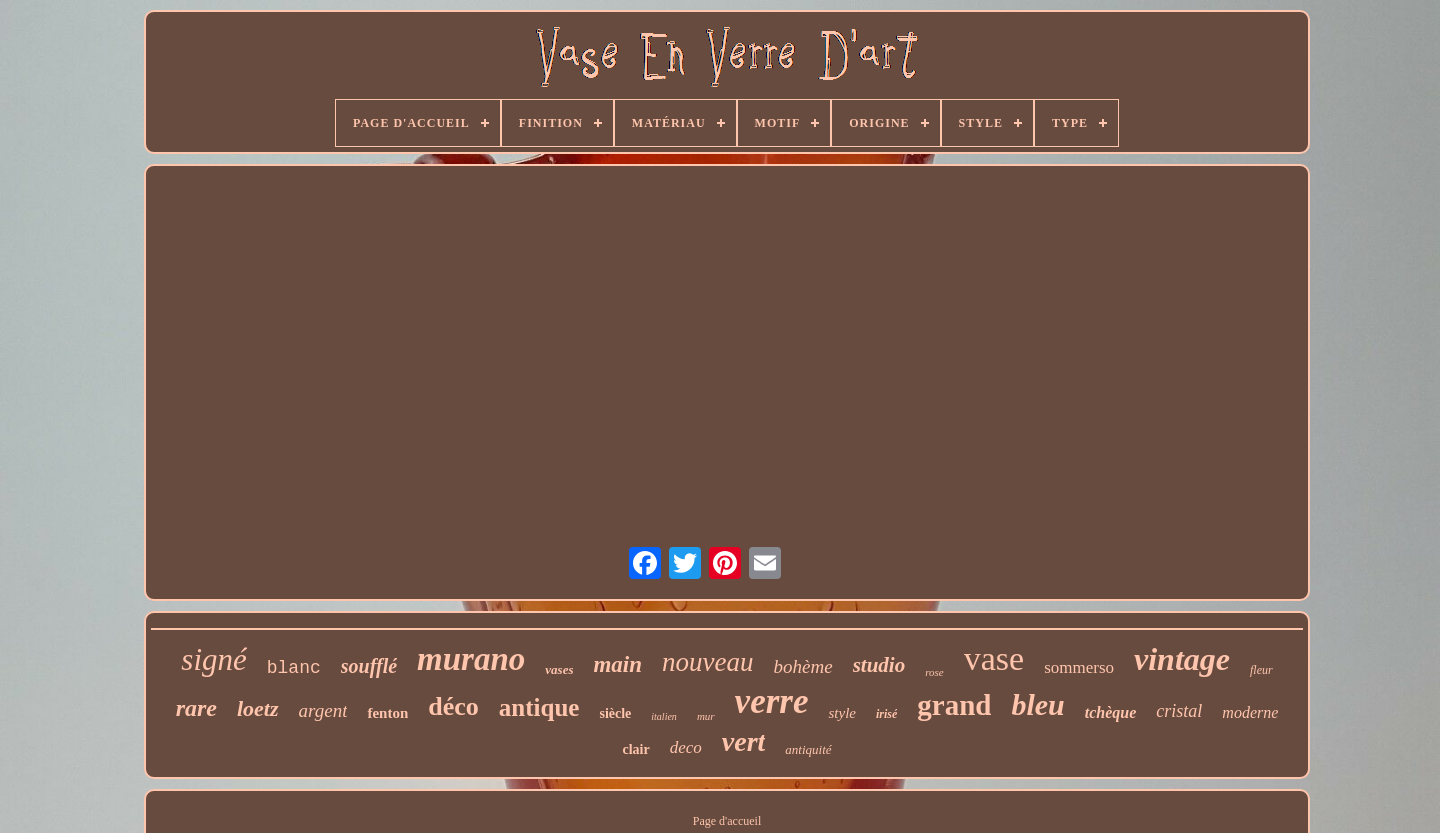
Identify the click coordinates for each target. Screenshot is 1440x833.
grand (954, 705)
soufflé (369, 666)
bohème (803, 666)
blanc (294, 668)
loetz (258, 708)
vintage (1182, 659)
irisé (886, 714)
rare (196, 708)
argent (323, 710)
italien (664, 716)
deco (686, 747)
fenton (387, 713)
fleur (1261, 670)
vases (559, 669)
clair (635, 749)
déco (453, 706)
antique (539, 707)
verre (772, 701)
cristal (1179, 711)
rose (934, 672)
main (617, 664)
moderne (1250, 712)
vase (994, 658)
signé (213, 659)
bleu (1037, 704)
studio (879, 665)
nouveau (707, 662)
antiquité (808, 749)
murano (471, 659)
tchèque (1111, 712)
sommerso (1079, 667)
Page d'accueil (727, 821)
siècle (615, 713)
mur (706, 716)
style (842, 713)
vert (744, 741)
